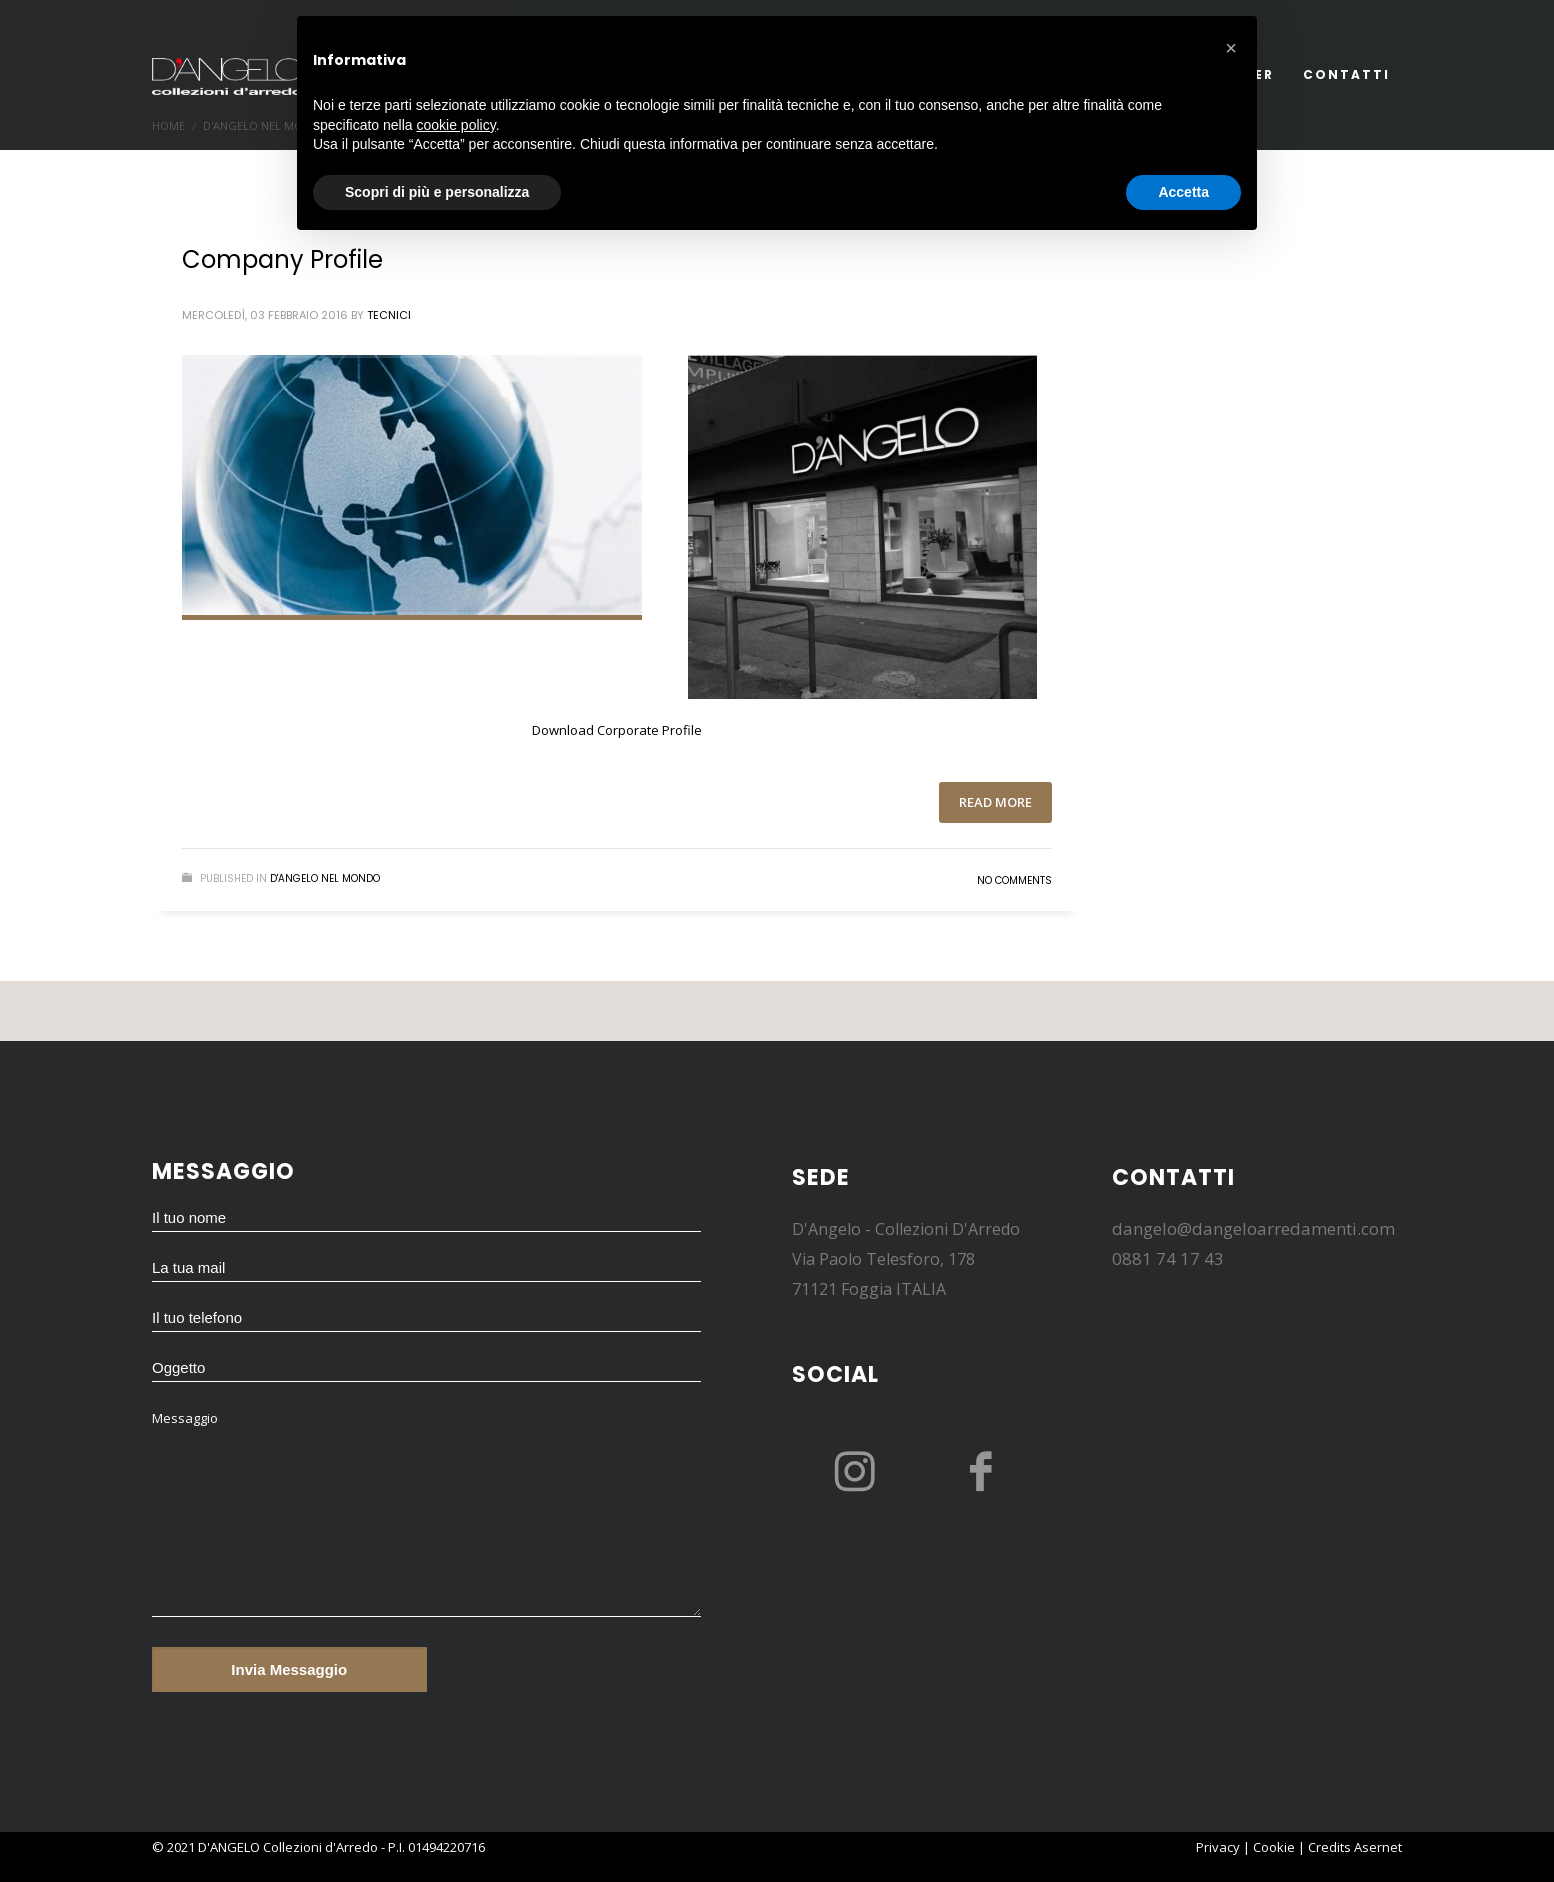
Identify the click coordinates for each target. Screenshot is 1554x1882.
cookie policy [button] (456, 125)
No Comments (1014, 880)
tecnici (389, 315)
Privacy (1218, 1847)
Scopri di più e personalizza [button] (437, 192)
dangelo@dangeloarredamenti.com (1253, 1228)
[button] (1231, 48)
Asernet (1378, 1847)
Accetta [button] (1183, 192)
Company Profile (282, 259)
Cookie (1274, 1847)
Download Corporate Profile (617, 730)
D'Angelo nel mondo (325, 878)
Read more (995, 802)
